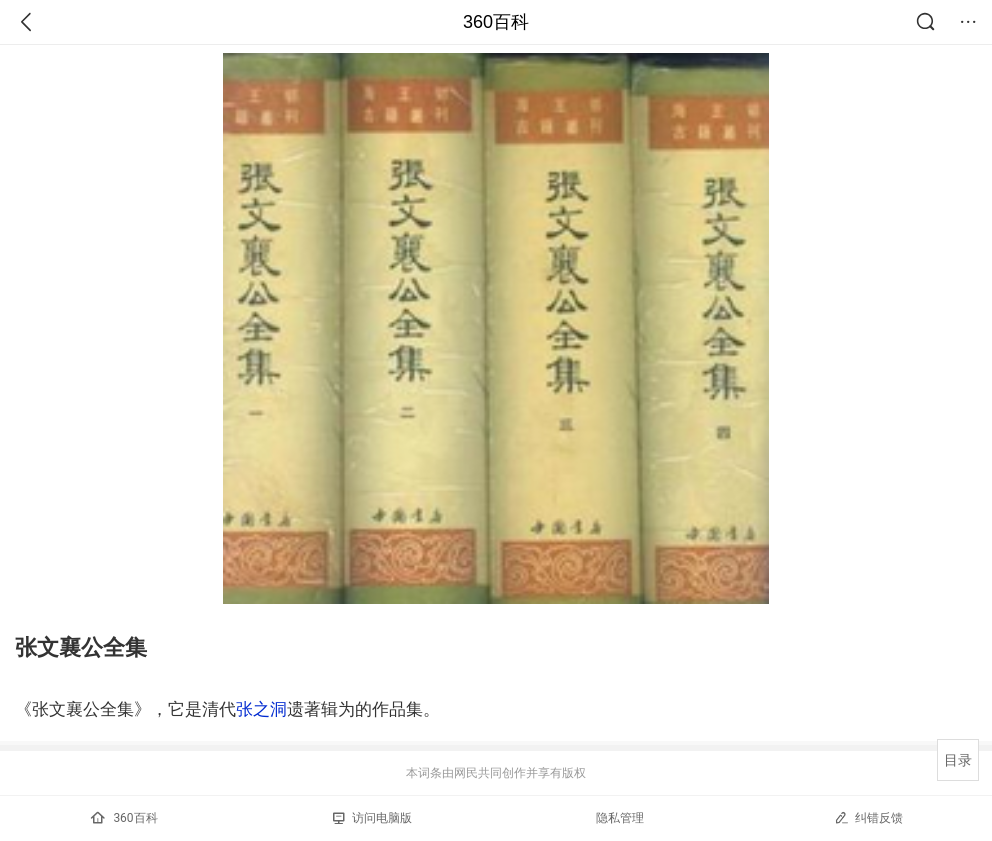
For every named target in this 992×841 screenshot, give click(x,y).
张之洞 (261, 709)
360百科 (496, 22)
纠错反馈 (868, 817)
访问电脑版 (372, 818)
